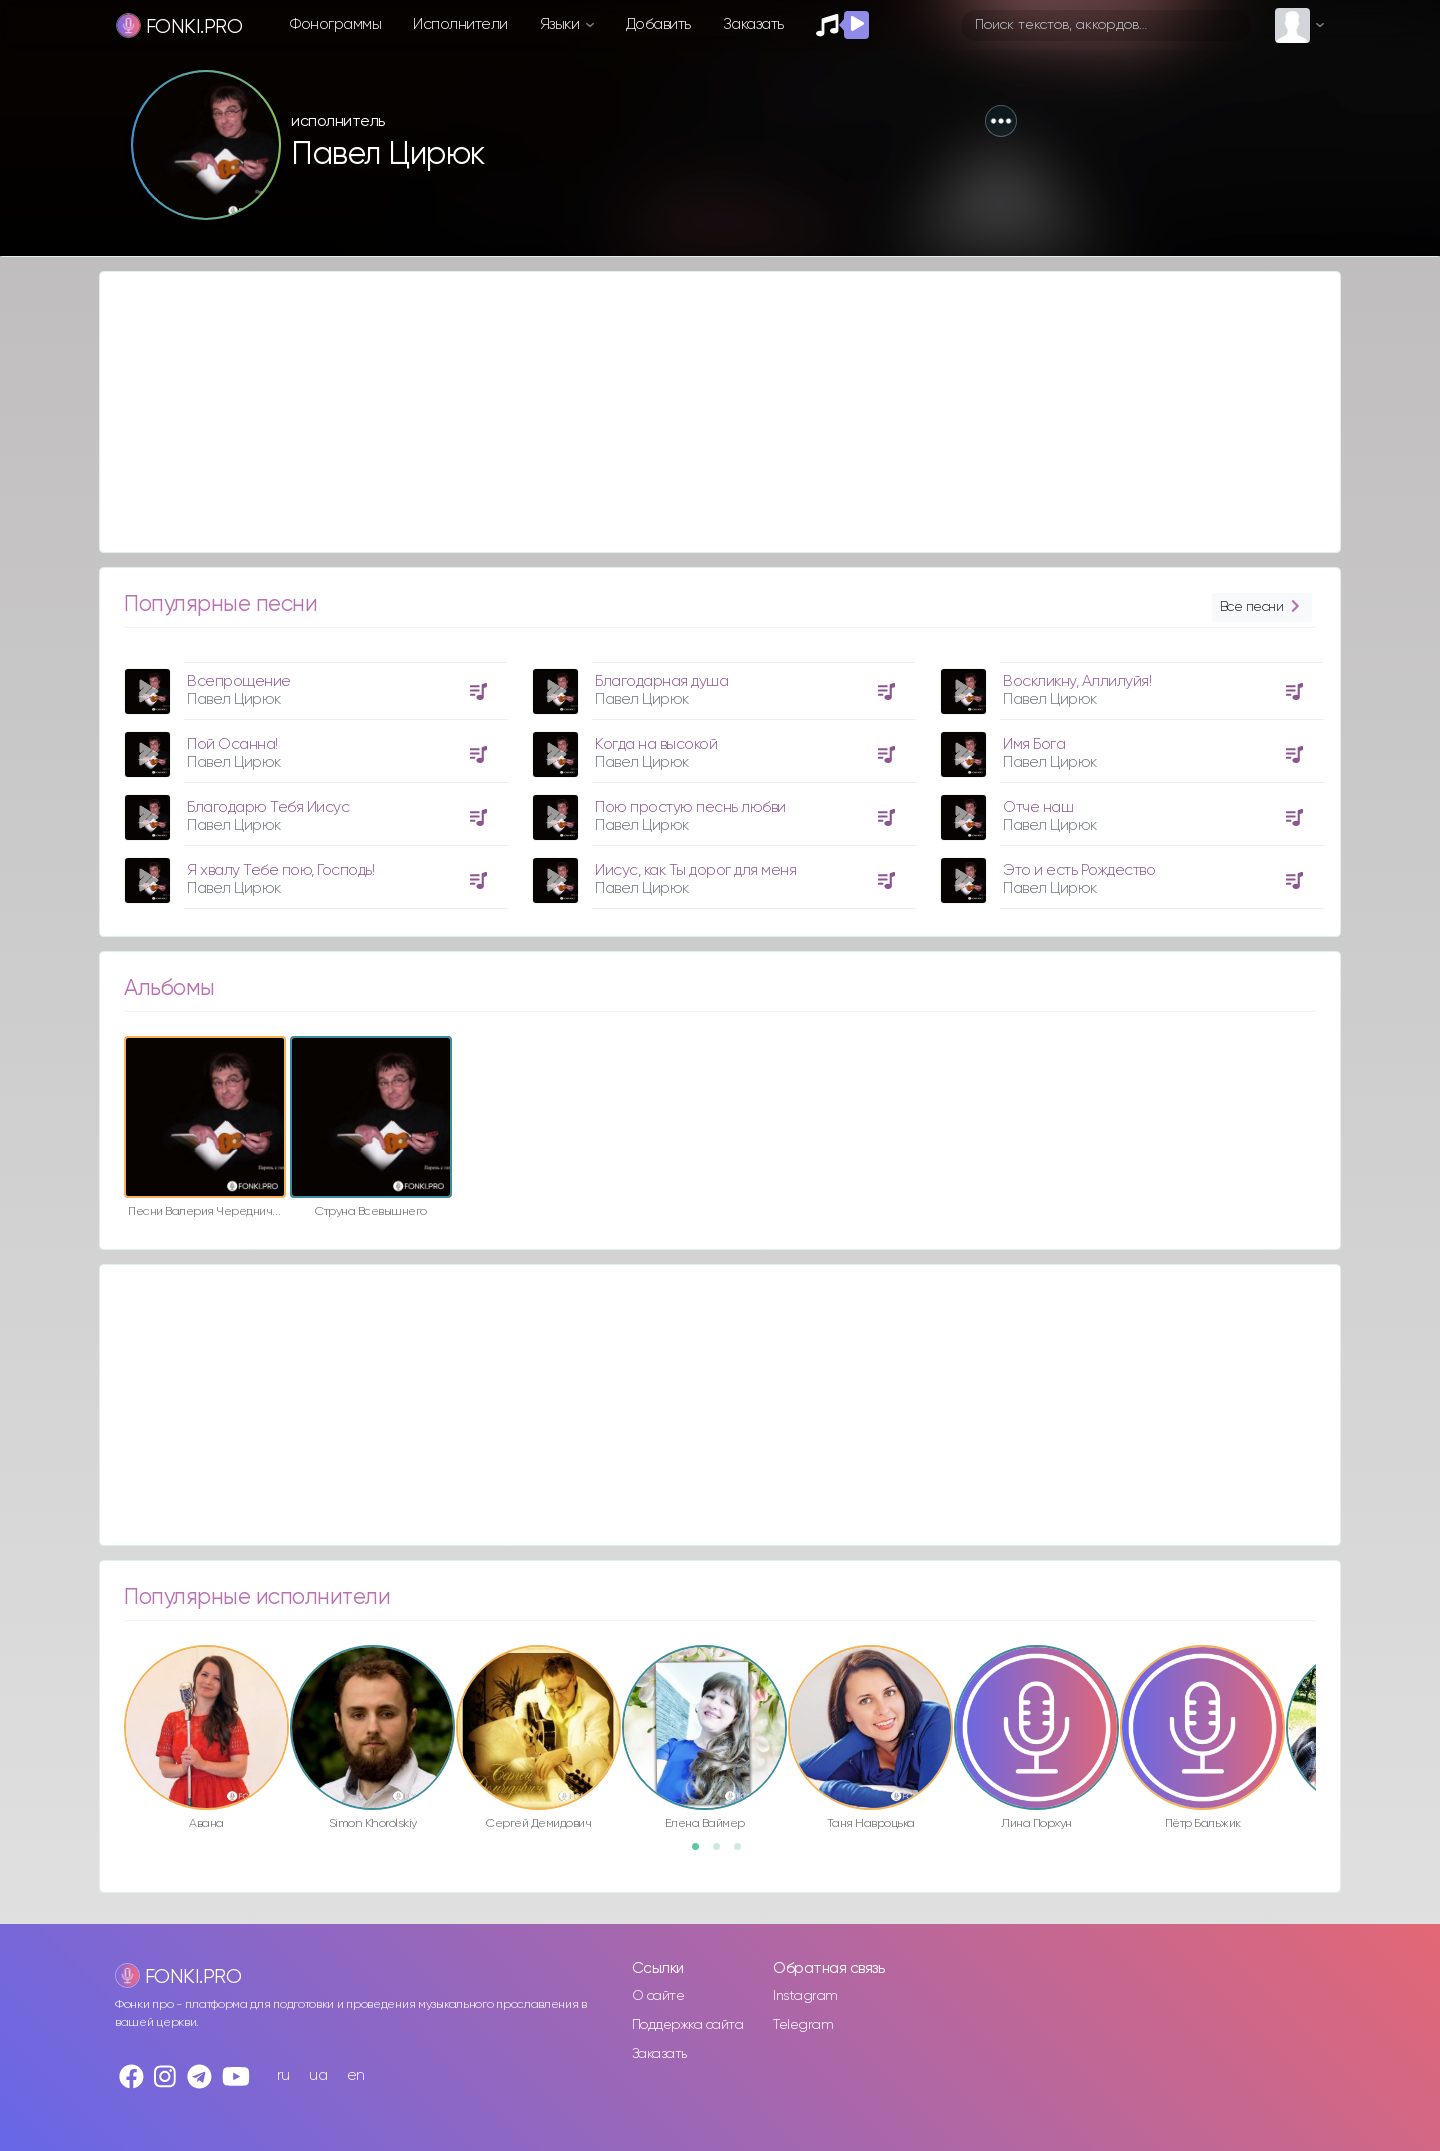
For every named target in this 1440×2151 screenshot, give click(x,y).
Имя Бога (1034, 744)
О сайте (658, 1996)
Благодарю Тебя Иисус (268, 807)
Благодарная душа (661, 681)
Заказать (753, 24)
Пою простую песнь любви (690, 807)
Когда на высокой (656, 744)
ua (318, 2075)
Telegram (803, 2025)
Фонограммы (335, 24)
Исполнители (460, 24)
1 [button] (702, 1853)
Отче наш (1038, 807)
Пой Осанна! (232, 744)
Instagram (805, 1996)
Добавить (658, 24)
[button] (1001, 121)
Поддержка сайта (688, 2025)
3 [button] (744, 1853)
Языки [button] (561, 24)
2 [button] (723, 1853)
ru (283, 2075)
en (356, 2075)
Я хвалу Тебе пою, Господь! (280, 870)
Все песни (1262, 607)
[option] (313, 778)
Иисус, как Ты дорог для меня (695, 870)
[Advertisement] (700, 412)
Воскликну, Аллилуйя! (1077, 681)
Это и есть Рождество (1079, 870)
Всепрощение (239, 681)
